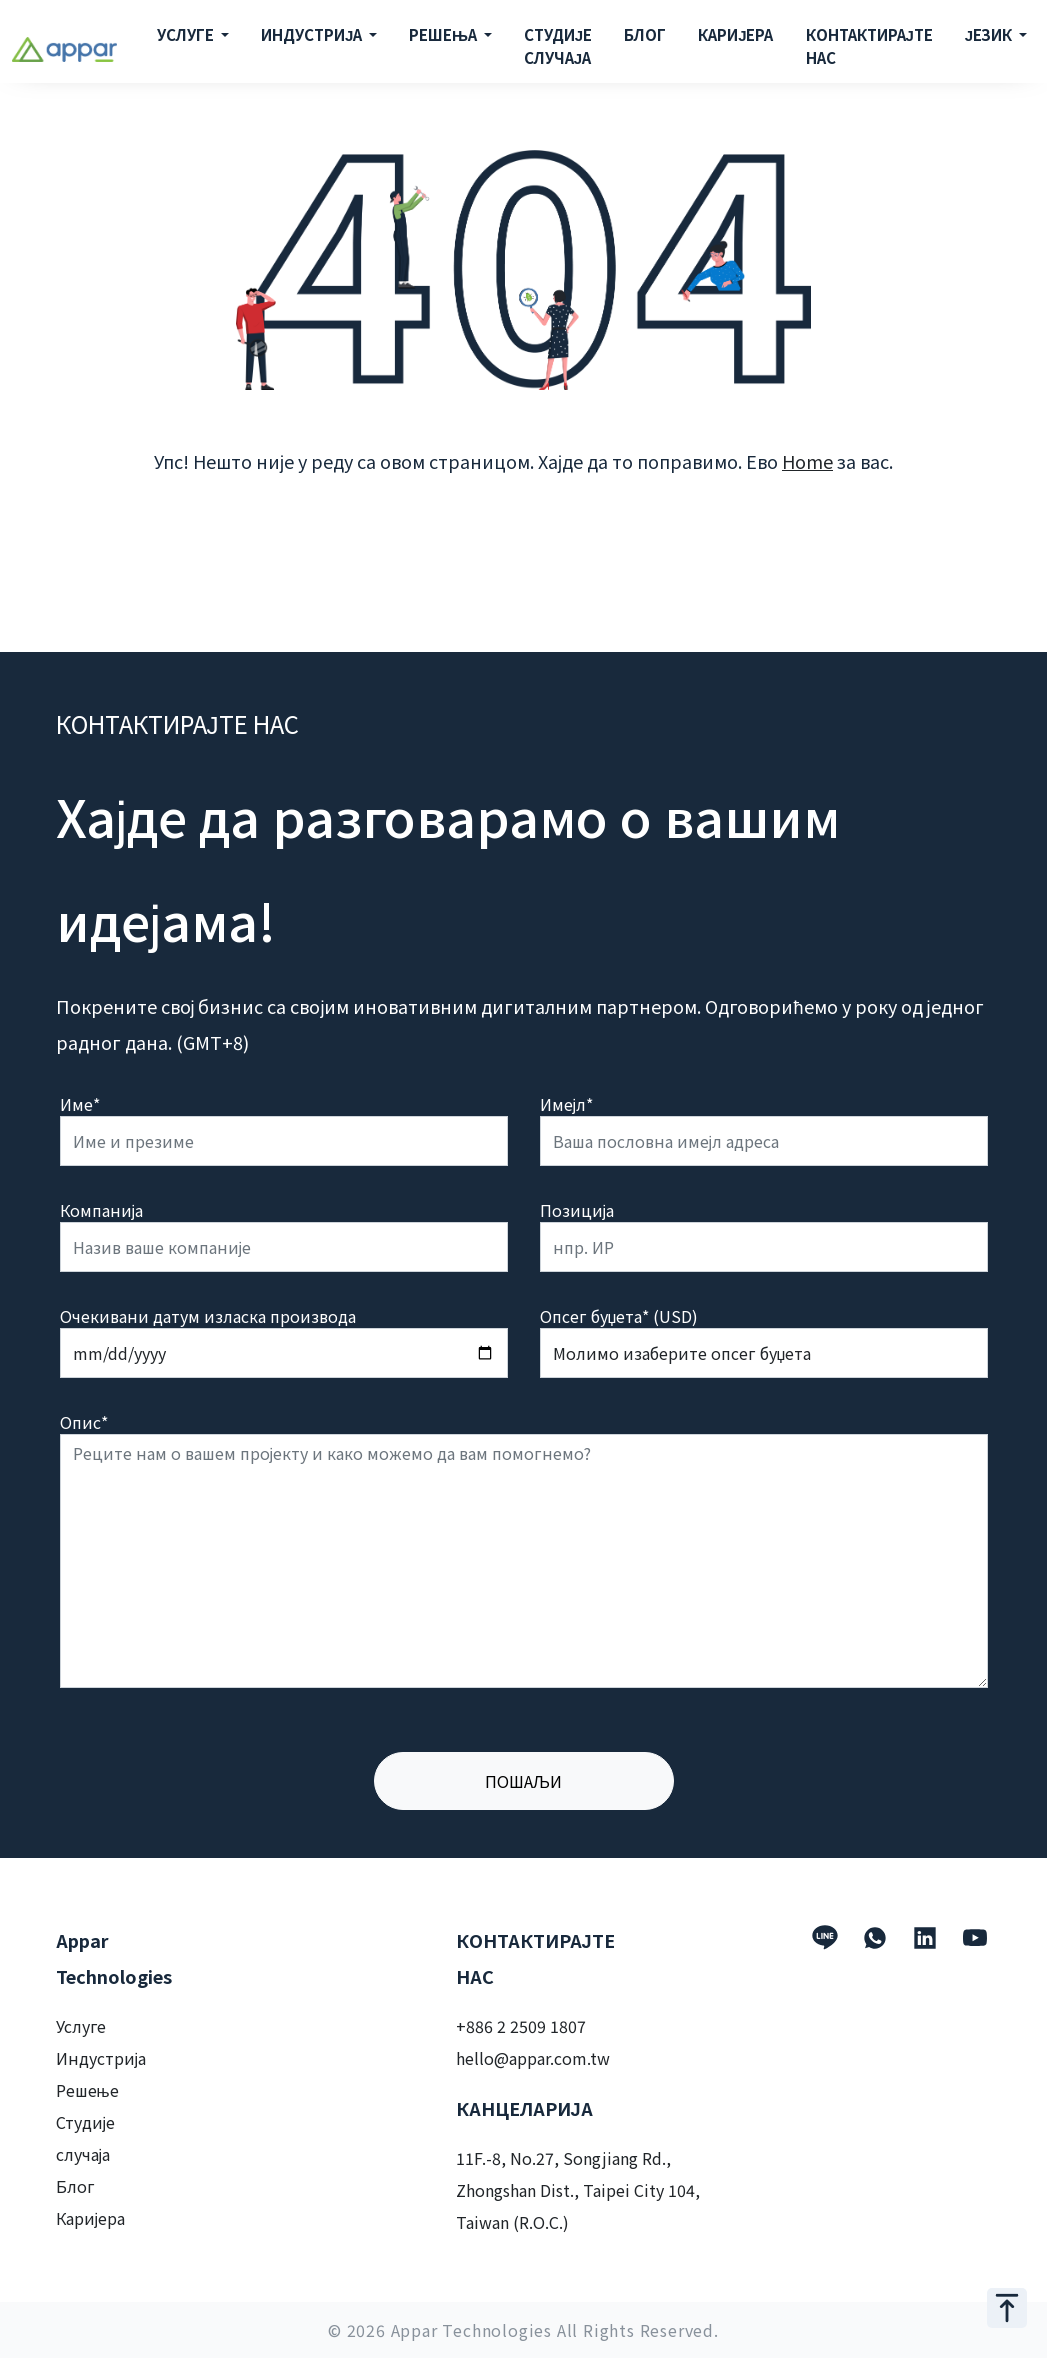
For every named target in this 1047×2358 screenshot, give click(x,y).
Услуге (81, 2026)
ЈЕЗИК (990, 34)
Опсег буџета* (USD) (619, 1316)
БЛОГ (645, 34)
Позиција (577, 1210)
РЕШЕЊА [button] (444, 34)
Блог (75, 2186)
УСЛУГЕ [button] (187, 34)
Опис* (84, 1422)
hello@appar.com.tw (533, 2058)
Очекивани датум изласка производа (208, 1316)
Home (807, 461)
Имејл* (567, 1104)
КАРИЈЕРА (735, 34)
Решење (87, 2090)
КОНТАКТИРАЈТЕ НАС (869, 46)
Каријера (91, 2218)
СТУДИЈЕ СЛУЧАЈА (558, 46)
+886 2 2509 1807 (521, 2026)
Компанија (102, 1210)
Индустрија (101, 2058)
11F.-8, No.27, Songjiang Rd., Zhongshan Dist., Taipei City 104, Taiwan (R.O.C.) (578, 2190)
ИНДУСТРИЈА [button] (313, 34)
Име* (80, 1104)
